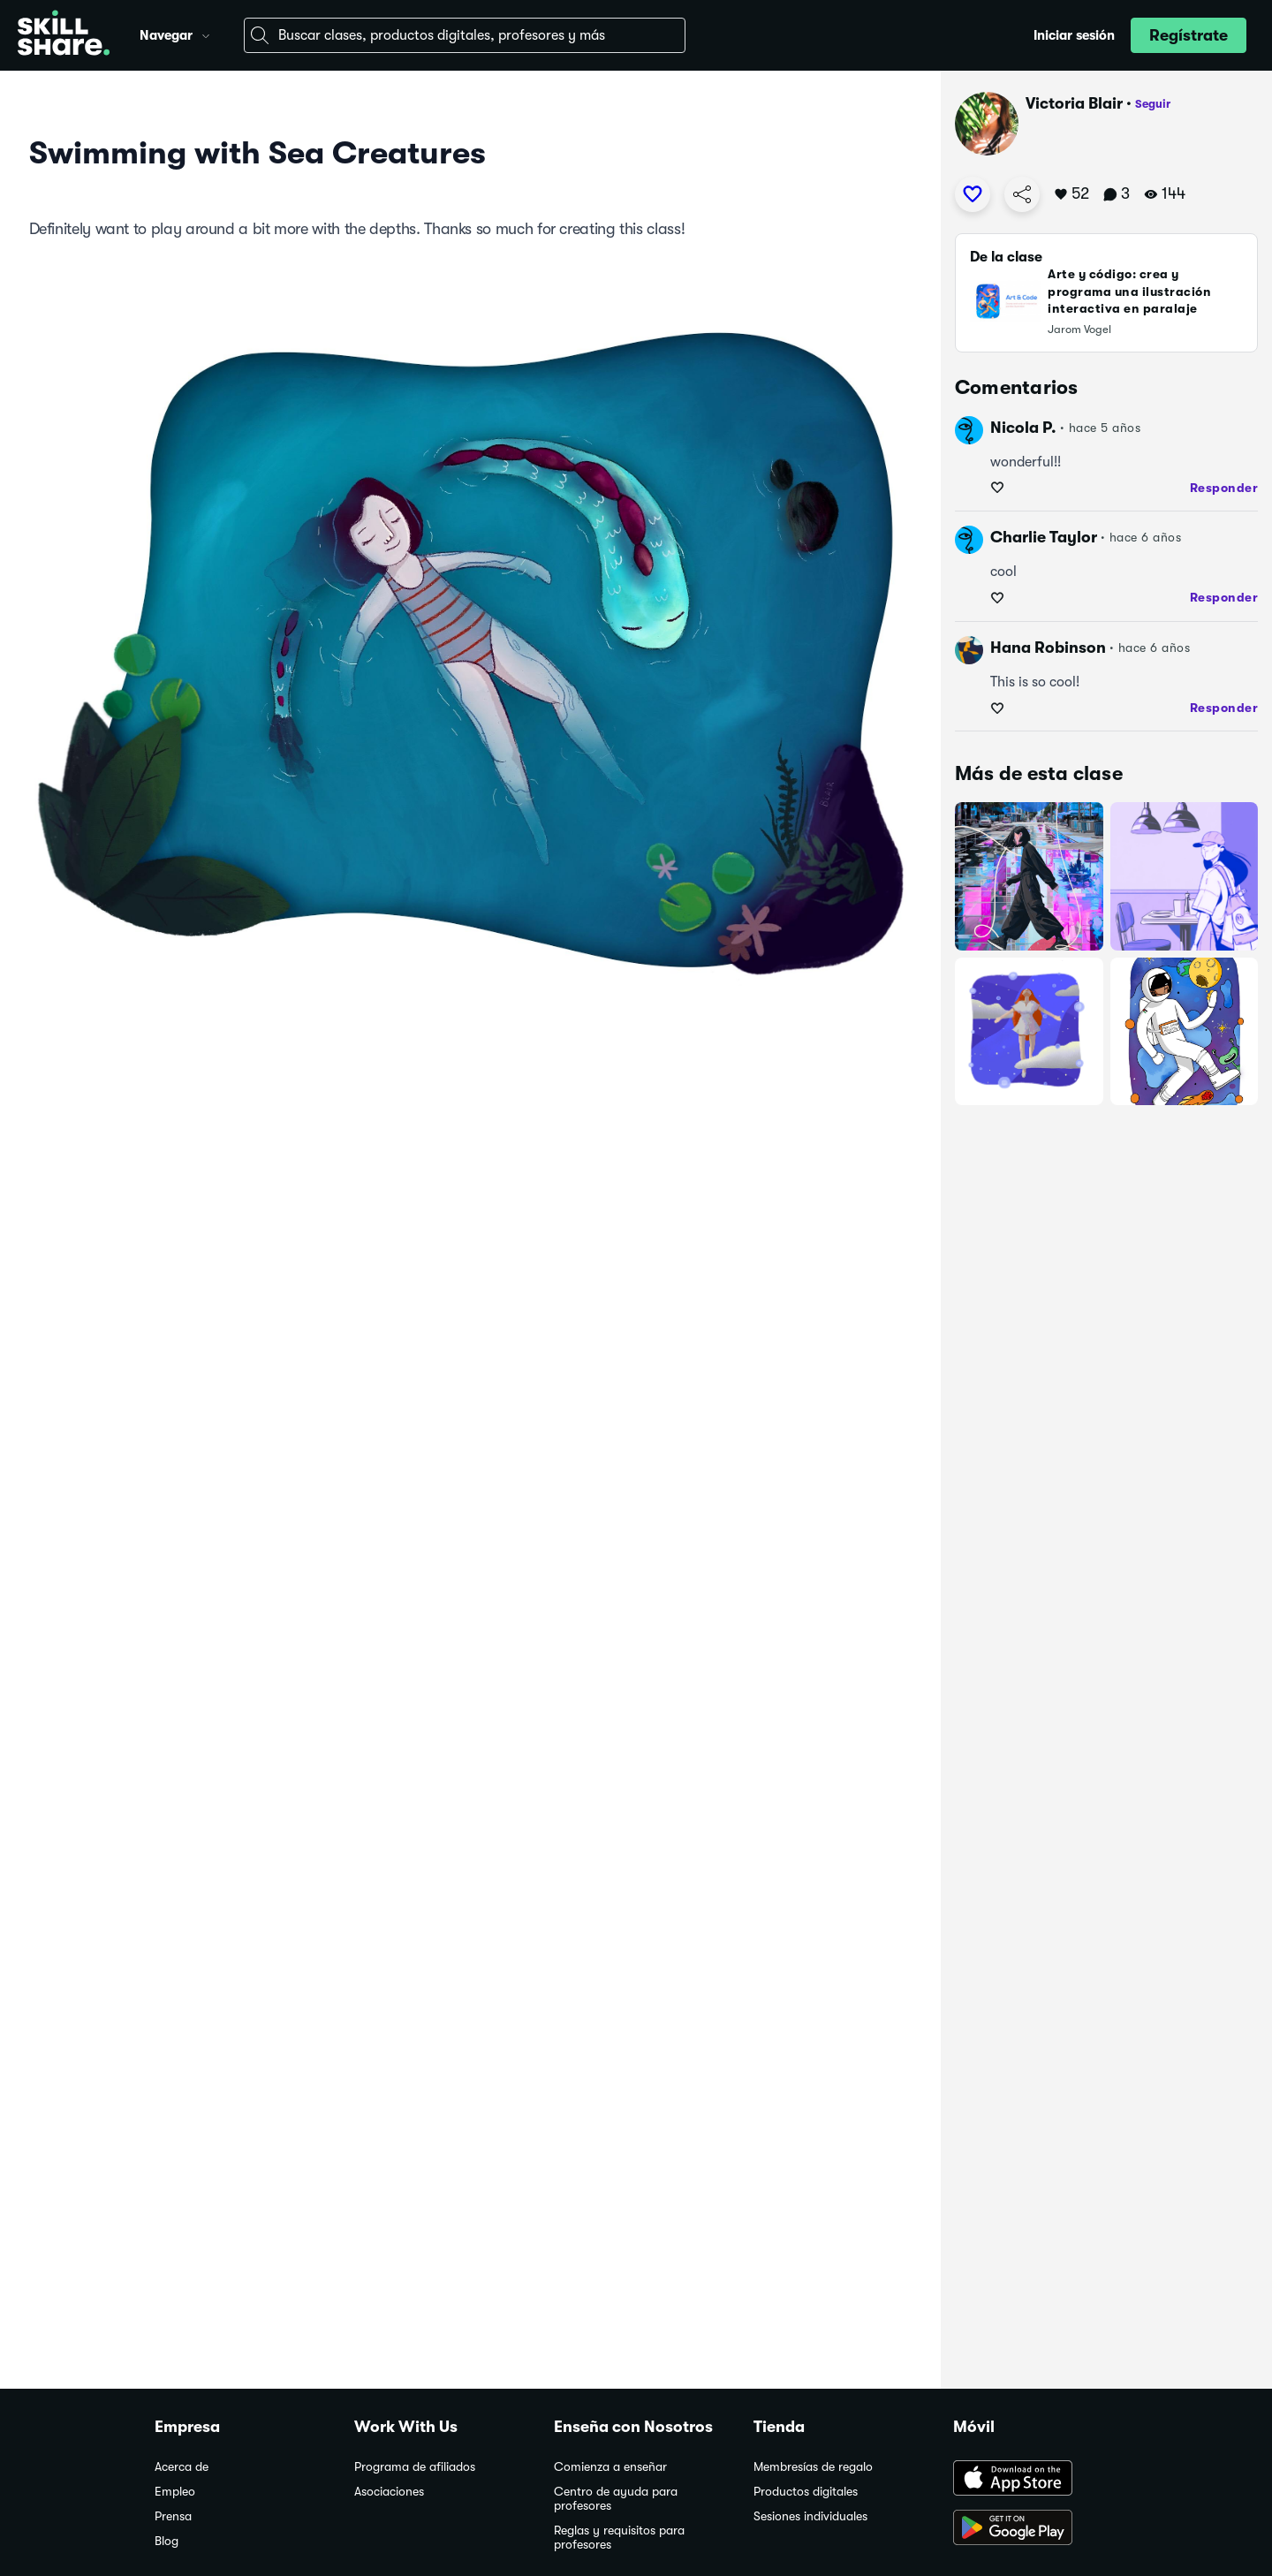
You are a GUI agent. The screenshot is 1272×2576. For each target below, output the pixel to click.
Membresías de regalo (813, 2467)
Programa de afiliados (414, 2467)
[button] (205, 33)
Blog (166, 2541)
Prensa (173, 2516)
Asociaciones (389, 2491)
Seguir (1152, 103)
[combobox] (464, 35)
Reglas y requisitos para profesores (619, 2537)
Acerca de (181, 2467)
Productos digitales (805, 2491)
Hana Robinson (1048, 647)
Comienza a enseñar (610, 2467)
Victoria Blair (1074, 103)
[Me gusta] (972, 194)
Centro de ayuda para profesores (616, 2498)
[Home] (64, 35)
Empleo (175, 2491)
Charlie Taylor (1043, 537)
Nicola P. (1023, 427)
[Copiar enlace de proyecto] (1022, 194)
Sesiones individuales (810, 2516)
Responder (1224, 488)
